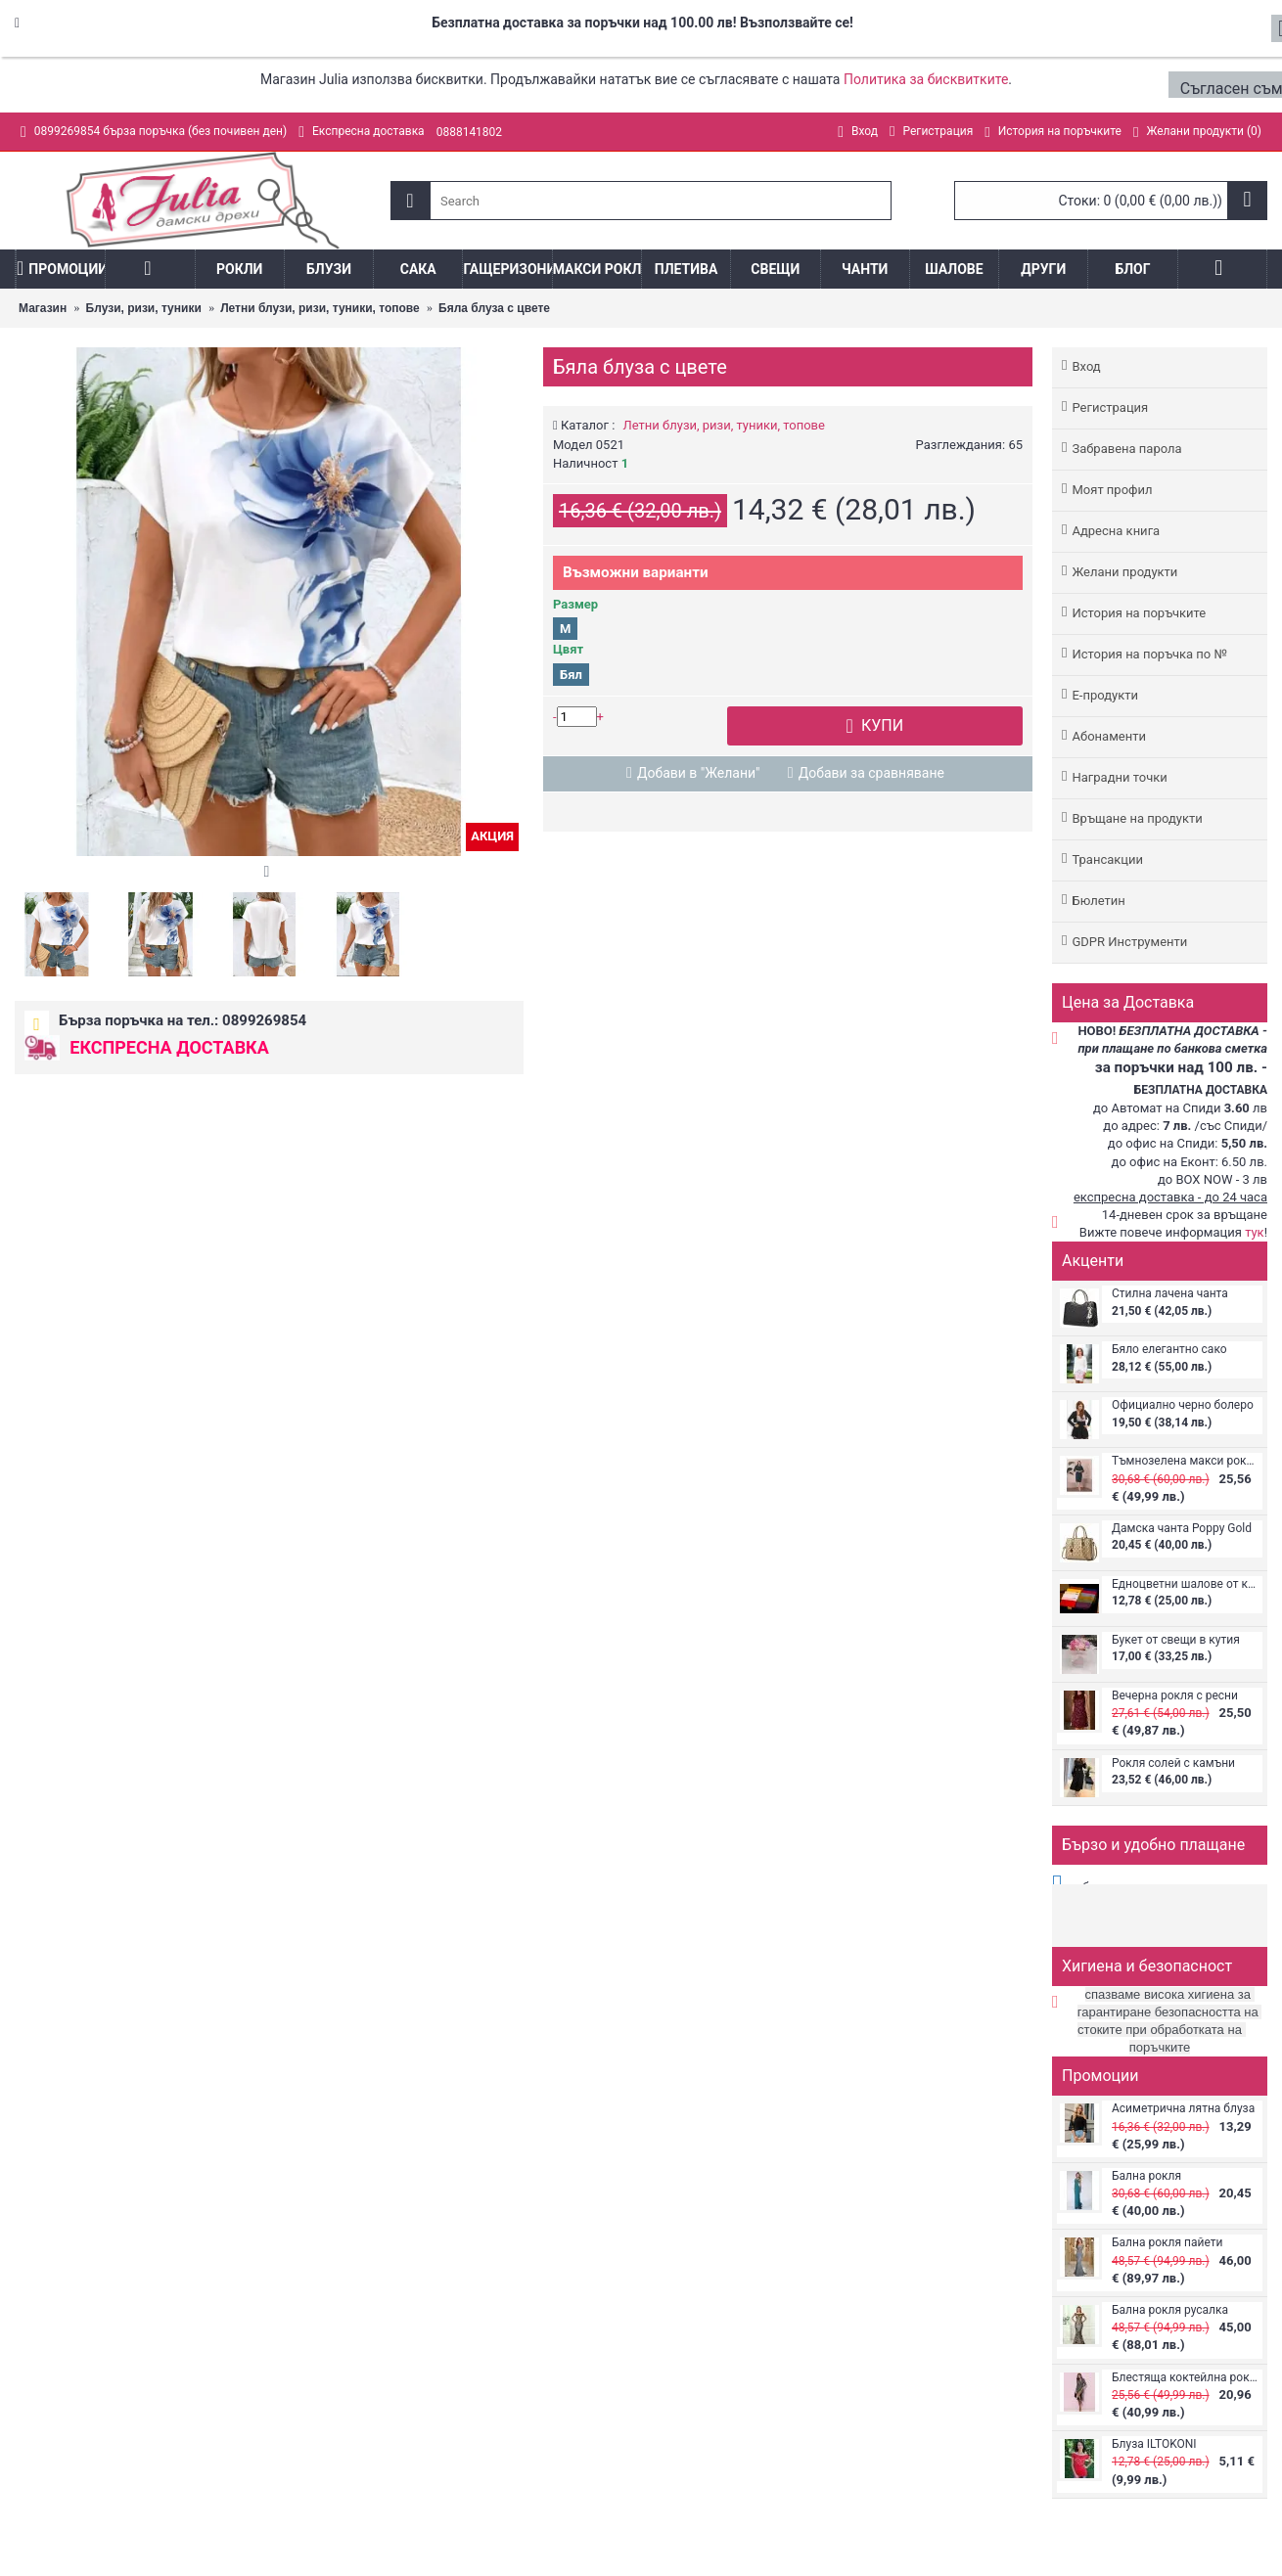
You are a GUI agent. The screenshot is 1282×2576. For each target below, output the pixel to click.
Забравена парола (1126, 448)
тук (1254, 1232)
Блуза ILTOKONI (1154, 2444)
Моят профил (1112, 489)
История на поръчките (1139, 613)
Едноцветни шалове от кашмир (1185, 1584)
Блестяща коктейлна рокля (1185, 2378)
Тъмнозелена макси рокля (1185, 1461)
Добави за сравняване (871, 773)
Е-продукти (1105, 695)
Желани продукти (1124, 572)
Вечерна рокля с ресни (1175, 1696)
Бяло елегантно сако (1169, 1349)
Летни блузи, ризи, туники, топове (724, 425)
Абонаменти (1108, 736)
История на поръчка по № (1149, 654)
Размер (575, 604)
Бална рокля (1146, 2176)
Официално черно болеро (1183, 1405)
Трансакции (1107, 859)
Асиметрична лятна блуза (1183, 2108)
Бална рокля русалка (1170, 2310)
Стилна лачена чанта (1170, 1294)
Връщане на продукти (1137, 818)
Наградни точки (1119, 777)
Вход (1086, 366)
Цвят (568, 649)
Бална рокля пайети (1167, 2243)
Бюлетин (1098, 900)
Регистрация (1110, 407)
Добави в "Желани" (698, 773)
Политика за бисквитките (926, 79)
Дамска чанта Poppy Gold (1182, 1528)
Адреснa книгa (1116, 530)
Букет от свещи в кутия (1176, 1640)
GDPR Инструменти (1129, 941)
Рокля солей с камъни (1173, 1763)
